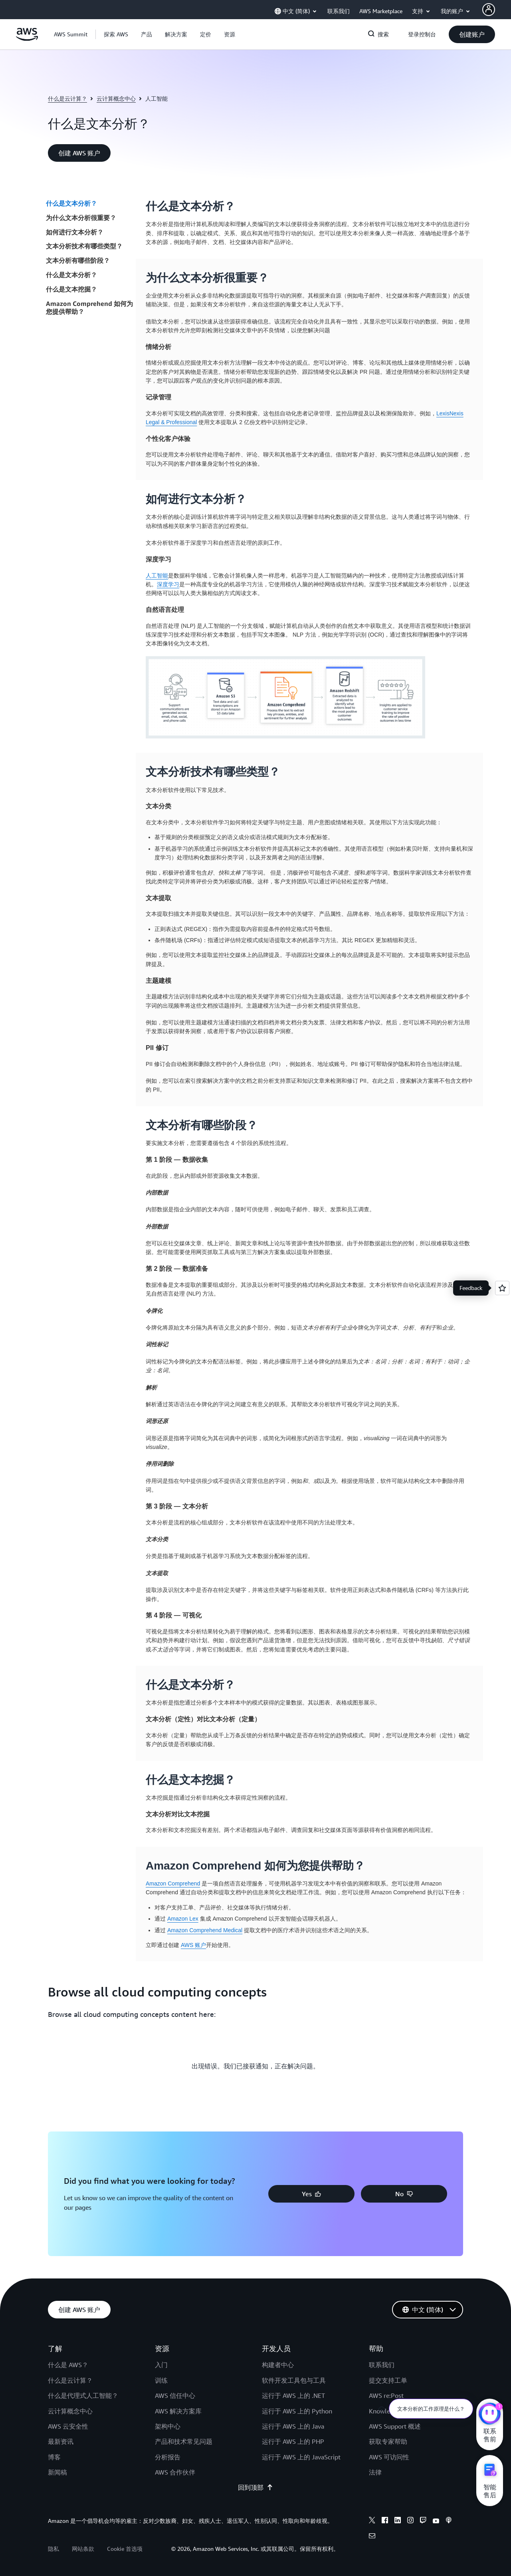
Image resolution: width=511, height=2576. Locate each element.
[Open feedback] (502, 1288)
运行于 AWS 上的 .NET (293, 2395)
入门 (161, 2365)
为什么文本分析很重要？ (81, 218)
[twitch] (423, 2521)
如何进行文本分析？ (74, 232)
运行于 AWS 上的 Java (293, 2426)
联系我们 (381, 2365)
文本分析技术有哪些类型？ (84, 246)
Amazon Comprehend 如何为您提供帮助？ (89, 308)
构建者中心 (278, 2365)
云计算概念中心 (116, 98)
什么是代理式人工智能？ (83, 2395)
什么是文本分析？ (71, 203)
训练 (161, 2380)
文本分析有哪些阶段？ (78, 260)
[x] (372, 2521)
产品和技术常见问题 (183, 2441)
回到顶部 (255, 2487)
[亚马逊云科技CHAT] (489, 2415)
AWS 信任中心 (175, 2395)
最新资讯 (60, 2441)
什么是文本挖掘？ (71, 289)
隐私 (53, 2548)
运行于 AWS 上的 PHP (293, 2441)
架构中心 (167, 2426)
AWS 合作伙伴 (175, 2472)
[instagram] (410, 2521)
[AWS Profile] (488, 9)
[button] (116, 34)
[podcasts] (449, 2521)
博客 (54, 2457)
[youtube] (436, 2521)
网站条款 (83, 2548)
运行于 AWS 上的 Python (297, 2411)
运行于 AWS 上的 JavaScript (301, 2457)
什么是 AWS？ (68, 2365)
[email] (372, 2536)
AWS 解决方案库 (178, 2411)
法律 (375, 2472)
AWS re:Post (386, 2395)
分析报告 (167, 2457)
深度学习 (168, 584)
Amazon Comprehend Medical (204, 1930)
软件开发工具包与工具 (294, 2380)
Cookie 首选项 (125, 2548)
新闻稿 (57, 2472)
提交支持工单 (388, 2380)
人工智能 (157, 575)
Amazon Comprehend (173, 1883)
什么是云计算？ (67, 98)
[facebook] (385, 2521)
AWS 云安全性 (68, 2426)
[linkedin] (397, 2521)
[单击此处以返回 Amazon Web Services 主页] (27, 39)
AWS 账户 (193, 1945)
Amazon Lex (182, 1918)
